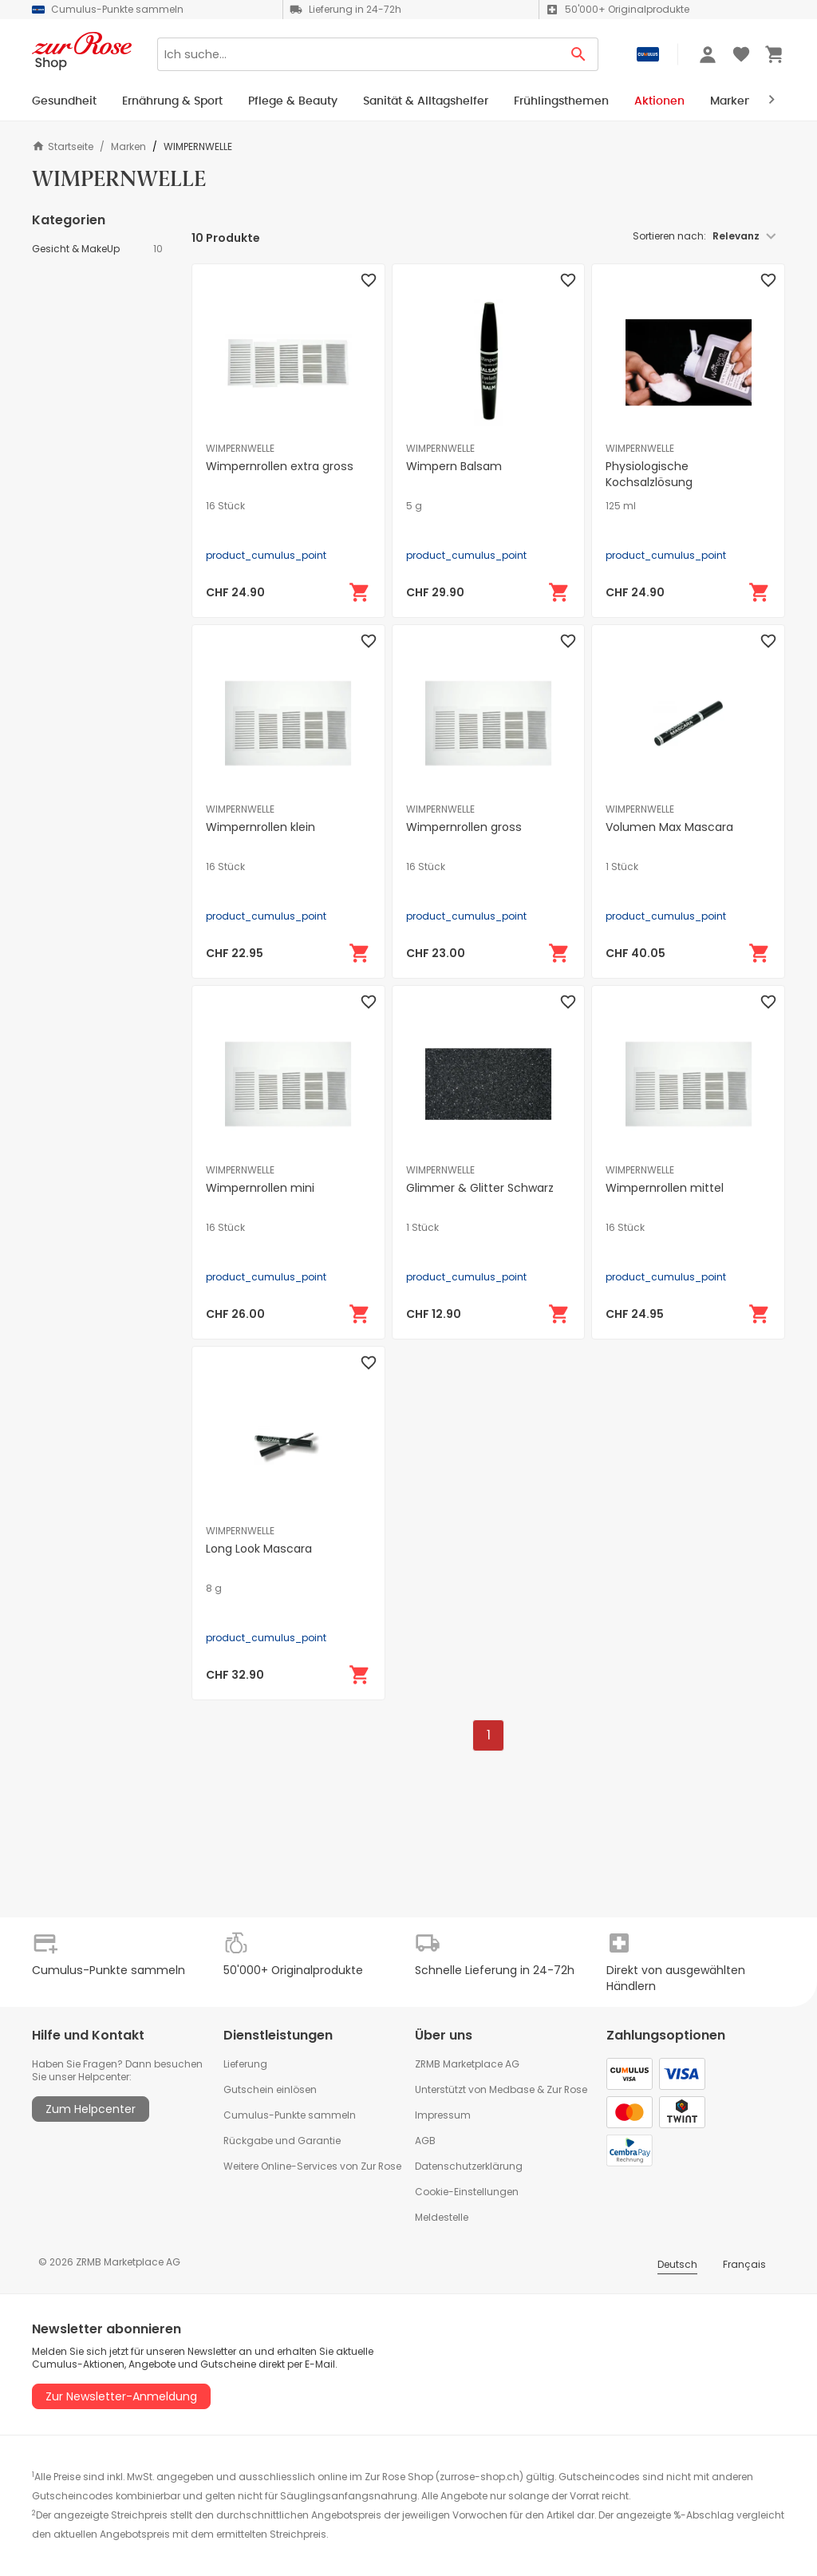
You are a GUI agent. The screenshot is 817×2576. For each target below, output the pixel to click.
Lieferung (245, 2064)
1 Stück (622, 867)
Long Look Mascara (259, 1549)
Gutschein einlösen (270, 2089)
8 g (214, 1588)
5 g (414, 506)
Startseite (62, 146)
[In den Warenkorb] (360, 592)
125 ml (621, 506)
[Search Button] (578, 54)
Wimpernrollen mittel (665, 1188)
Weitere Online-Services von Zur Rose (312, 2166)
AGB (425, 2140)
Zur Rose (567, 2089)
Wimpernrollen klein (260, 827)
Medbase (512, 2089)
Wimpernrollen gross (464, 827)
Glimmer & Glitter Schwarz (480, 1188)
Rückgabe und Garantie (282, 2140)
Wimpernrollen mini (260, 1188)
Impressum (443, 2115)
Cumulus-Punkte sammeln (289, 2115)
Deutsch (677, 2264)
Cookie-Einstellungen (467, 2191)
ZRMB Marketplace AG (467, 2064)
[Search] (358, 54)
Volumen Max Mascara (669, 827)
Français (744, 2264)
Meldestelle (441, 2217)
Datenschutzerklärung (469, 2166)
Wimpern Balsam (454, 466)
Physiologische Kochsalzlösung (649, 474)
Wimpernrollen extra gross (279, 466)
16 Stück (225, 506)
